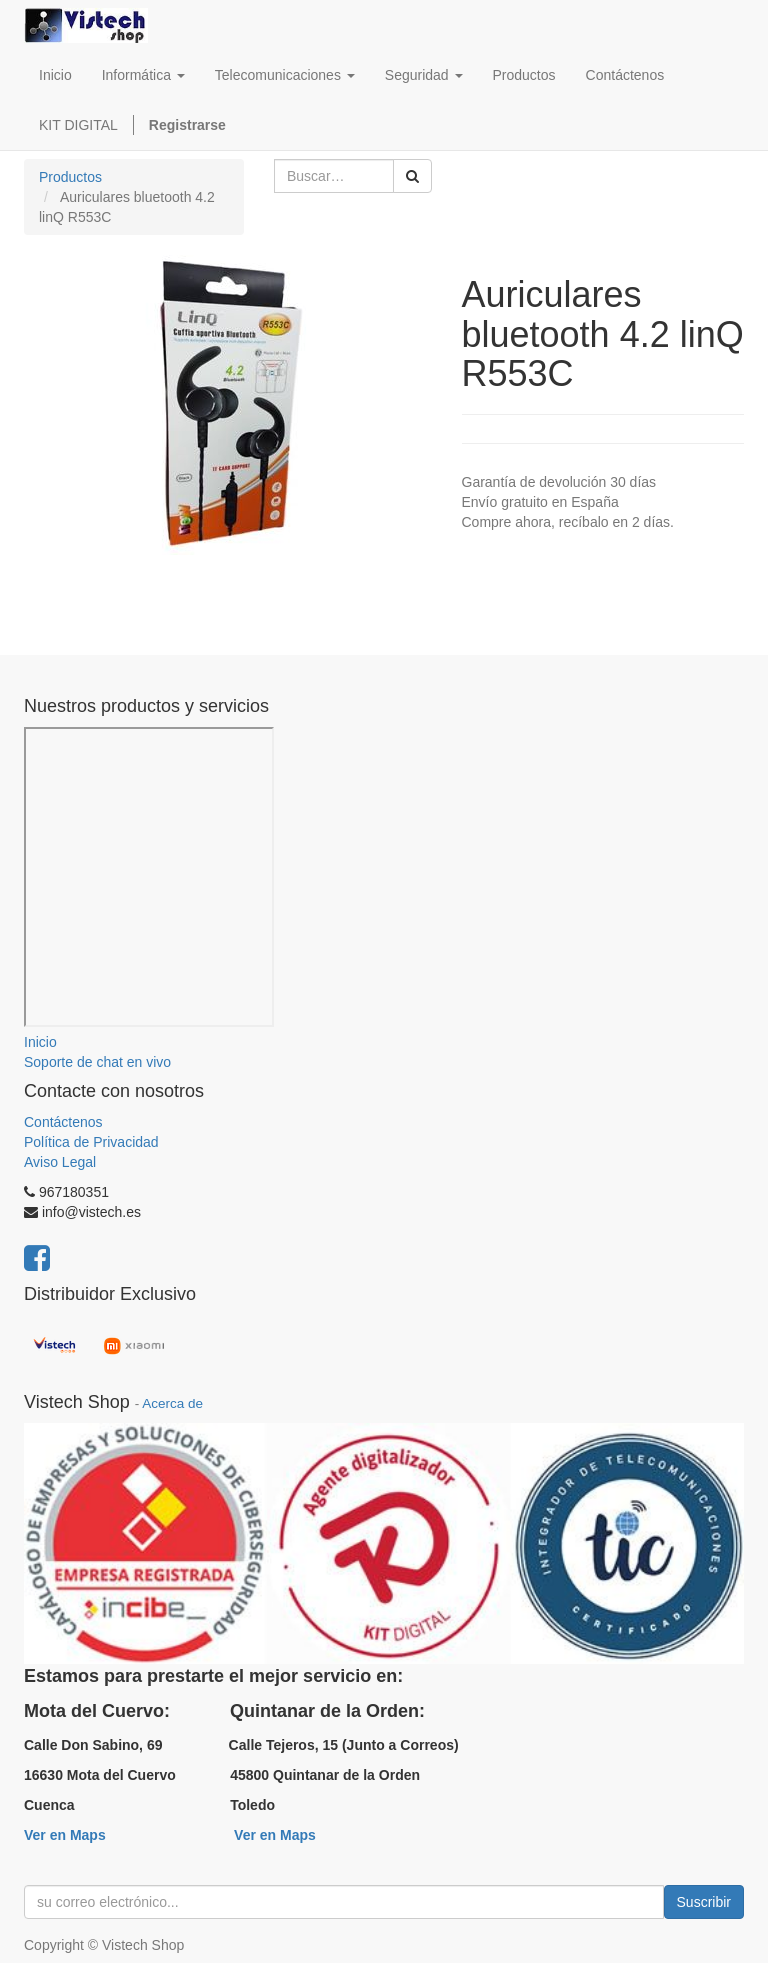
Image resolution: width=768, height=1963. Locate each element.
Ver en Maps (65, 1835)
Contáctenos (63, 1122)
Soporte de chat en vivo (97, 1062)
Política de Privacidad (91, 1142)
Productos (70, 177)
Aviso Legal (60, 1162)
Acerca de (172, 1403)
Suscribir (704, 1902)
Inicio (40, 1042)
